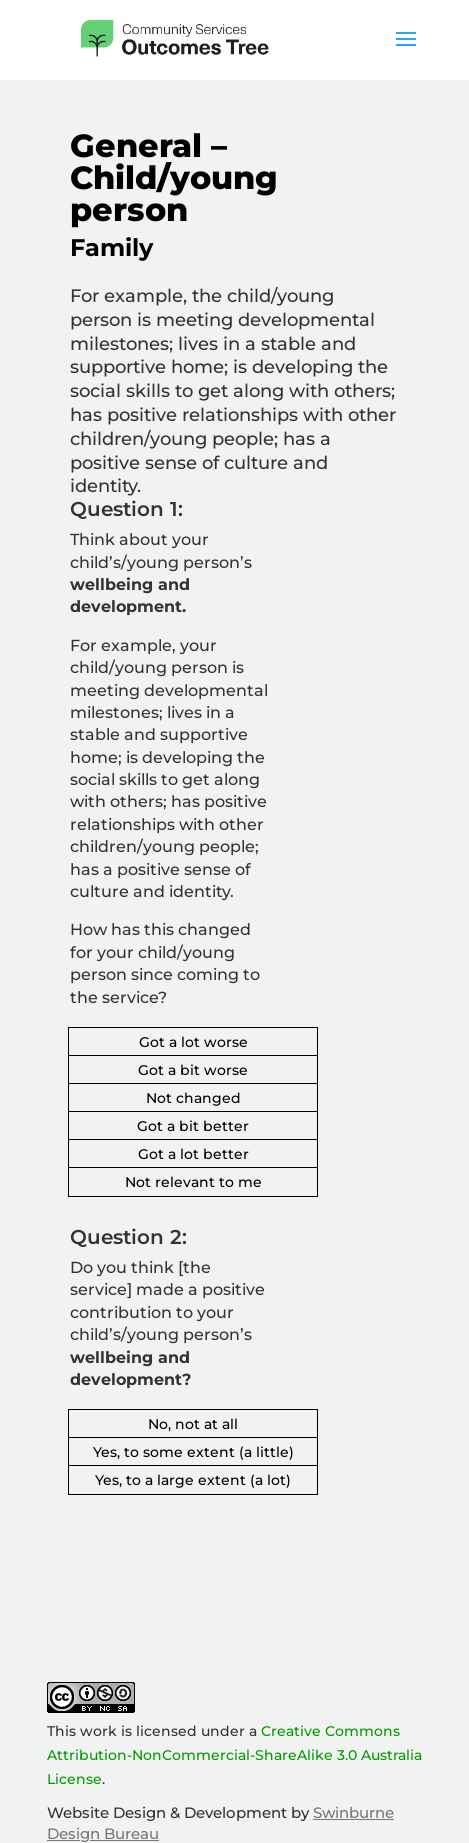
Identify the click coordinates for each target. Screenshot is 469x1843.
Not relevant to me (193, 1182)
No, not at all (193, 1424)
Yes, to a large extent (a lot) (193, 1480)
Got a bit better (193, 1126)
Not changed (193, 1098)
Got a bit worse (193, 1070)
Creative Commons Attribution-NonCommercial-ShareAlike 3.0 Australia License (234, 1755)
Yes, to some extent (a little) (193, 1452)
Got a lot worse (193, 1042)
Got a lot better (193, 1154)
